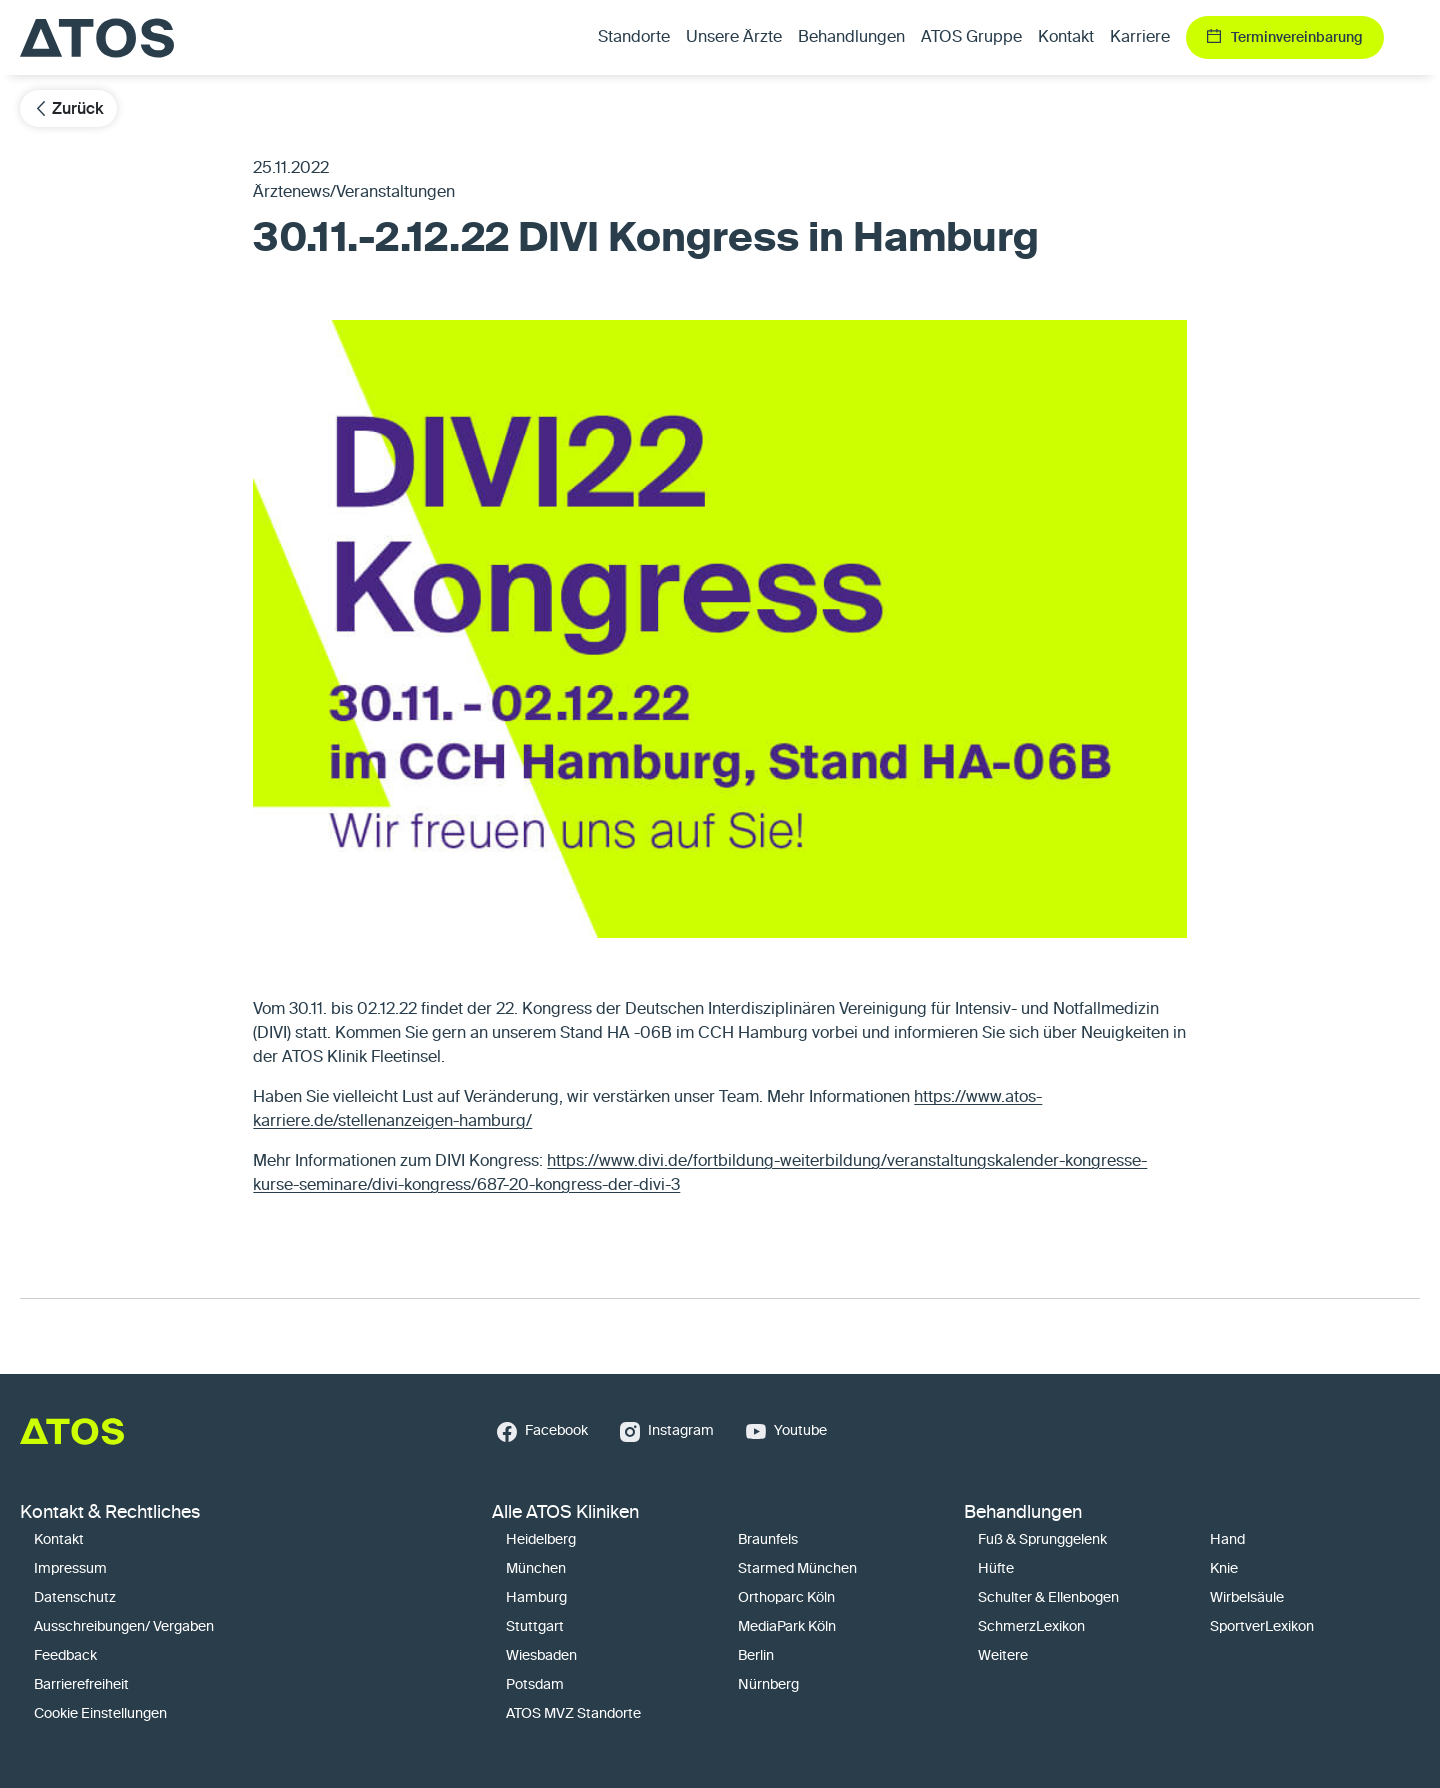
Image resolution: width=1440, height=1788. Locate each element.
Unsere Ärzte (734, 38)
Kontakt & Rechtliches (110, 1513)
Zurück (68, 108)
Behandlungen (1023, 1513)
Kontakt (1066, 38)
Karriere (1140, 38)
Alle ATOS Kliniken (565, 1513)
